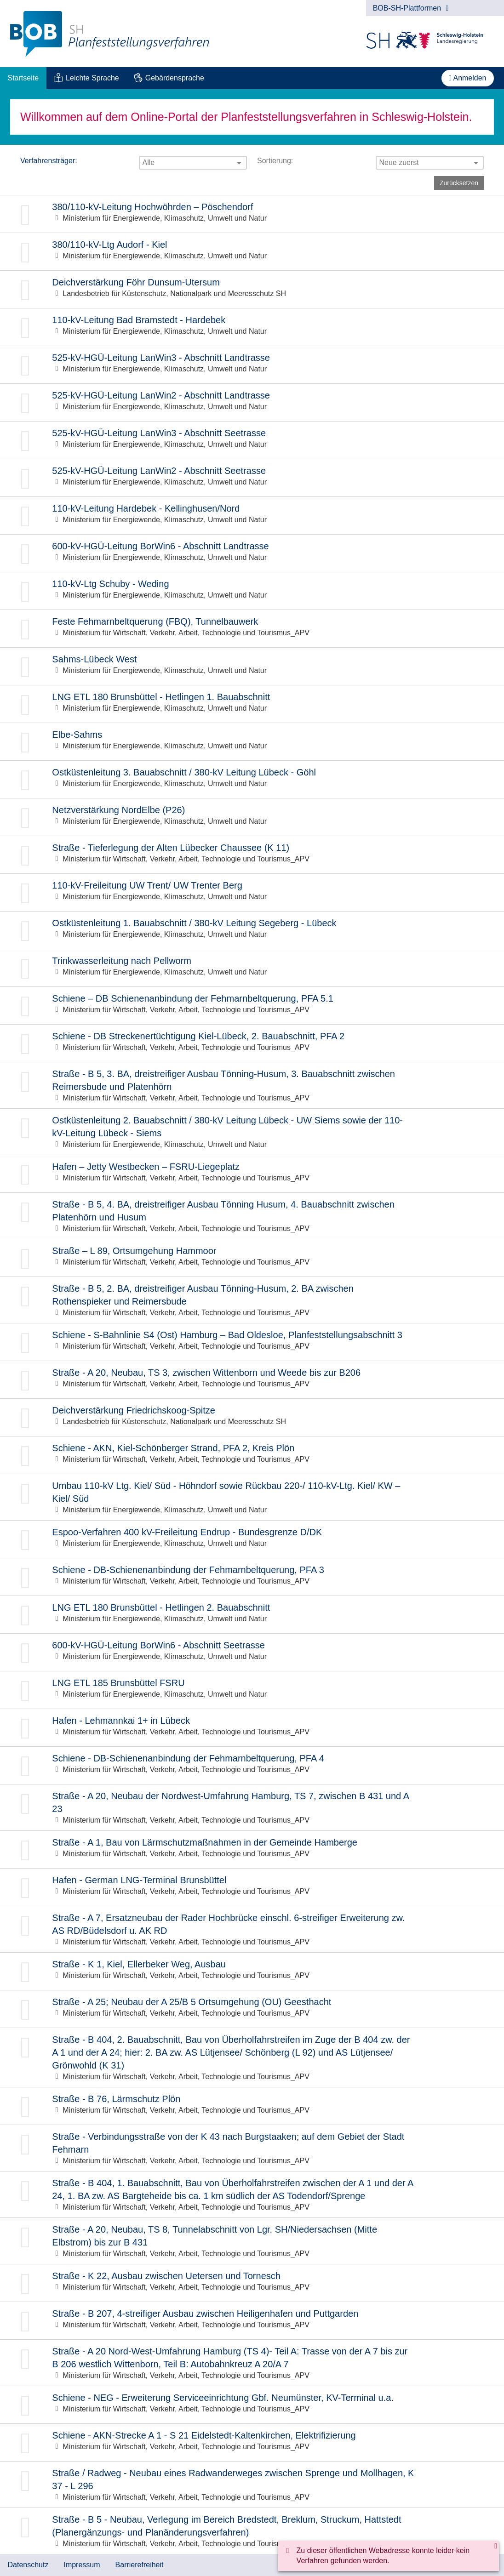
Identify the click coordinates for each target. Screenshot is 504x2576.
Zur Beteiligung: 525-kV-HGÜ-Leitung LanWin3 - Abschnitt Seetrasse (252, 440)
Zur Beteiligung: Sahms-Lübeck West (252, 666)
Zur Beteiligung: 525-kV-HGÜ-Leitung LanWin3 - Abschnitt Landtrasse (252, 364)
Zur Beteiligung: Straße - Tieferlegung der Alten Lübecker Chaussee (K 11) (252, 854)
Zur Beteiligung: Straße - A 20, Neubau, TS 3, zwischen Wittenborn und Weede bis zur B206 (252, 1379)
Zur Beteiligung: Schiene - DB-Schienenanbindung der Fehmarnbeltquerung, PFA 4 (252, 1765)
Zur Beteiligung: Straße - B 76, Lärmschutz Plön (252, 2106)
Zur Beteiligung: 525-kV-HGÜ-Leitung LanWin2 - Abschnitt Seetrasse (252, 477)
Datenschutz (28, 2565)
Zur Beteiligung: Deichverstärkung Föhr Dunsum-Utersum (252, 289)
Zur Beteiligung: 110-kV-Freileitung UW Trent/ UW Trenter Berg (252, 892)
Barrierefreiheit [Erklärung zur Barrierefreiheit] (139, 2565)
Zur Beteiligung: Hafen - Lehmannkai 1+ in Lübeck (252, 1727)
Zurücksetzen (459, 183)
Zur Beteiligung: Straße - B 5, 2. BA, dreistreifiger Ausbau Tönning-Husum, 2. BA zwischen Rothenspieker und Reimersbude (252, 1300)
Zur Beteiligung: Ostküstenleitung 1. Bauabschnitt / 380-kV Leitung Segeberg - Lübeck (252, 930)
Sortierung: (275, 161)
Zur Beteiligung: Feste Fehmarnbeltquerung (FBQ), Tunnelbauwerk (252, 628)
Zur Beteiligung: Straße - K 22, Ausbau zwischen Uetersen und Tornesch (252, 2283)
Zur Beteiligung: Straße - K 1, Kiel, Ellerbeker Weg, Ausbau (252, 1971)
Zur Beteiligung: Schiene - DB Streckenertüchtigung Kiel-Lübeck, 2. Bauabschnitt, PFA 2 (252, 1043)
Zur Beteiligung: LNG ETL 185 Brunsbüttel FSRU (252, 1690)
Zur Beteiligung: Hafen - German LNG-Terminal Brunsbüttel (252, 1887)
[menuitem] (23, 78)
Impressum (81, 2565)
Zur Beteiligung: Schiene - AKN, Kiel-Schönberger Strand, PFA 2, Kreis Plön (252, 1455)
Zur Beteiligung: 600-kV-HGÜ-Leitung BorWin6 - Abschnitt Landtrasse (252, 553)
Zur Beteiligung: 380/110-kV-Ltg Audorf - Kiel (252, 251)
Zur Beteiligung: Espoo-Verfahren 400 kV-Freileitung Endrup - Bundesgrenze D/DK (252, 1539)
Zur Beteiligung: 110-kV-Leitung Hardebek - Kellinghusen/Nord (252, 515)
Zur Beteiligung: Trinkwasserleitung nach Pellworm (252, 967)
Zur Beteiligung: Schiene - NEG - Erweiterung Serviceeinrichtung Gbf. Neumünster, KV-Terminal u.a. (252, 2404)
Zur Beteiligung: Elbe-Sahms (252, 741)
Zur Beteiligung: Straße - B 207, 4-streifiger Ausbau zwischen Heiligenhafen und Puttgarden (252, 2320)
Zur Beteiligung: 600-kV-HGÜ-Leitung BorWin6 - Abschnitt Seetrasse (252, 1652)
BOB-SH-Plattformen (411, 8)
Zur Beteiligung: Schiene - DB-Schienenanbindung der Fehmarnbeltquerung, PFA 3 (252, 1577)
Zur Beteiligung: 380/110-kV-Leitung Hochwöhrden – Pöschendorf (252, 214)
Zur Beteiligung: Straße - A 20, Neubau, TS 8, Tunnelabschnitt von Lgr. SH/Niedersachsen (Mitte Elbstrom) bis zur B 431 (252, 2241)
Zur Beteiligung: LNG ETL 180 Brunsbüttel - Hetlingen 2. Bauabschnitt (252, 1614)
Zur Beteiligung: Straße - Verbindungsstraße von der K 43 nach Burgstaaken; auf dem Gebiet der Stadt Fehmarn (252, 2148)
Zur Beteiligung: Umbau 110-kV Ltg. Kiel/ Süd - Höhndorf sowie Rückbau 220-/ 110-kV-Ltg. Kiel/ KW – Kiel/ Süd (252, 1497)
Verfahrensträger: (48, 161)
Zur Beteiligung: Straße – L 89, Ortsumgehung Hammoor (252, 1258)
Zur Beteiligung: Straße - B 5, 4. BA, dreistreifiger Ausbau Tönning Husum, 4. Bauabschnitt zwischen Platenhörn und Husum (252, 1216)
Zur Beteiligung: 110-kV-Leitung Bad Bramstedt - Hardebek (252, 327)
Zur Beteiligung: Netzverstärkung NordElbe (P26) (252, 817)
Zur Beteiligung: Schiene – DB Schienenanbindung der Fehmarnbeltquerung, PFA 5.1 (252, 1005)
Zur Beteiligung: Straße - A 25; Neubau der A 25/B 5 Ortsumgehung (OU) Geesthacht (252, 2009)
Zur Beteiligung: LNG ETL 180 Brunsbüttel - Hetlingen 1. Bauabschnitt (252, 704)
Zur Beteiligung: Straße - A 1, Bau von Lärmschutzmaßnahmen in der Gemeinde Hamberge (252, 1849)
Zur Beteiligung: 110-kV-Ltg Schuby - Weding (252, 591)
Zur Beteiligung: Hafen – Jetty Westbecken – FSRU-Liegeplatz (252, 1173)
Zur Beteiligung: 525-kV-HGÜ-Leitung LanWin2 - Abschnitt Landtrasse (252, 402)
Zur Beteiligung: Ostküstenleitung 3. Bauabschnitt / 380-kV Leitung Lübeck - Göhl (252, 779)
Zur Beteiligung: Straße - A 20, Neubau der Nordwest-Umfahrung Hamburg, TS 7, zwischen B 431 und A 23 (252, 1807)
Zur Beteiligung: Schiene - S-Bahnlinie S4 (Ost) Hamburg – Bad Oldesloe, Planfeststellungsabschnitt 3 (252, 1342)
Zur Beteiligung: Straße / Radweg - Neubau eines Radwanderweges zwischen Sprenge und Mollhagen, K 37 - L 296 (252, 2485)
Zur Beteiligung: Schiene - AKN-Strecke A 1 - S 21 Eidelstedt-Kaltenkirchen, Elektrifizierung (252, 2442)
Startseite (23, 78)
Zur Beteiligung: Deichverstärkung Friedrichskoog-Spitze (252, 1417)
